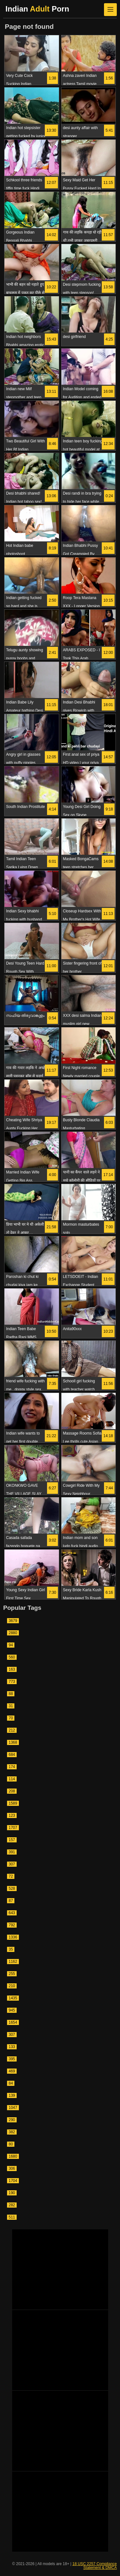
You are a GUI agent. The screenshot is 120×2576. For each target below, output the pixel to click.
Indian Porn (37, 8)
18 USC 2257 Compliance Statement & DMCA (94, 2566)
